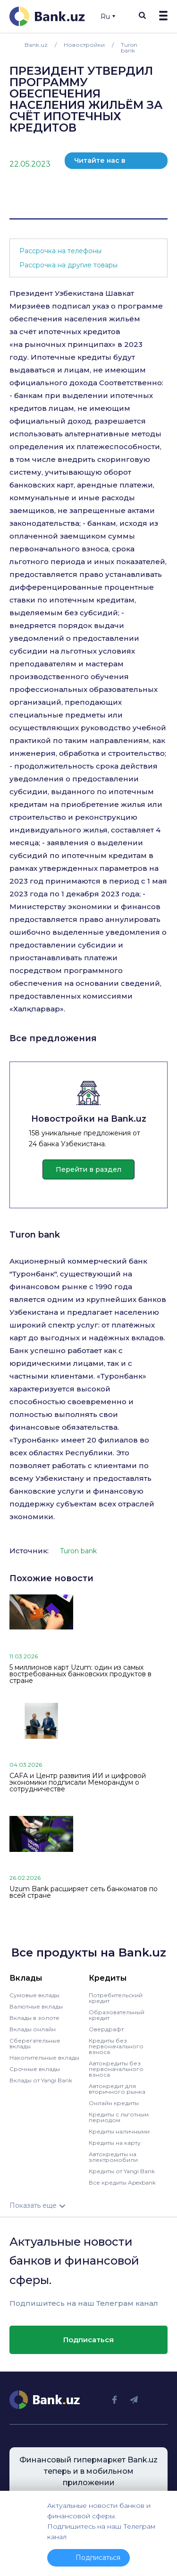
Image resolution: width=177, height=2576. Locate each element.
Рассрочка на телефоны (60, 251)
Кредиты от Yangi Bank (122, 2171)
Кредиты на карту (115, 2142)
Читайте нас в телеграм (100, 162)
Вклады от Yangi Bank (40, 2080)
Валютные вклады (36, 2006)
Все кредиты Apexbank (122, 2182)
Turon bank (34, 1235)
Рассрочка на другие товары (68, 265)
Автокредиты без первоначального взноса (116, 2069)
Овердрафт (106, 2029)
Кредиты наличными (119, 2131)
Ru (108, 16)
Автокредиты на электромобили (113, 2157)
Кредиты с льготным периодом (119, 2117)
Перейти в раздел (88, 1169)
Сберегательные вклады (34, 2043)
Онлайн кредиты (114, 2103)
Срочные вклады (34, 2068)
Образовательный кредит (116, 2015)
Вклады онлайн (32, 2029)
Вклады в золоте (34, 2017)
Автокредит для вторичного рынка (117, 2088)
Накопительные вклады (44, 2057)
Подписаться (88, 2339)
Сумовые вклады (34, 1995)
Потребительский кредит (116, 1998)
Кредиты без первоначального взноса (116, 2046)
